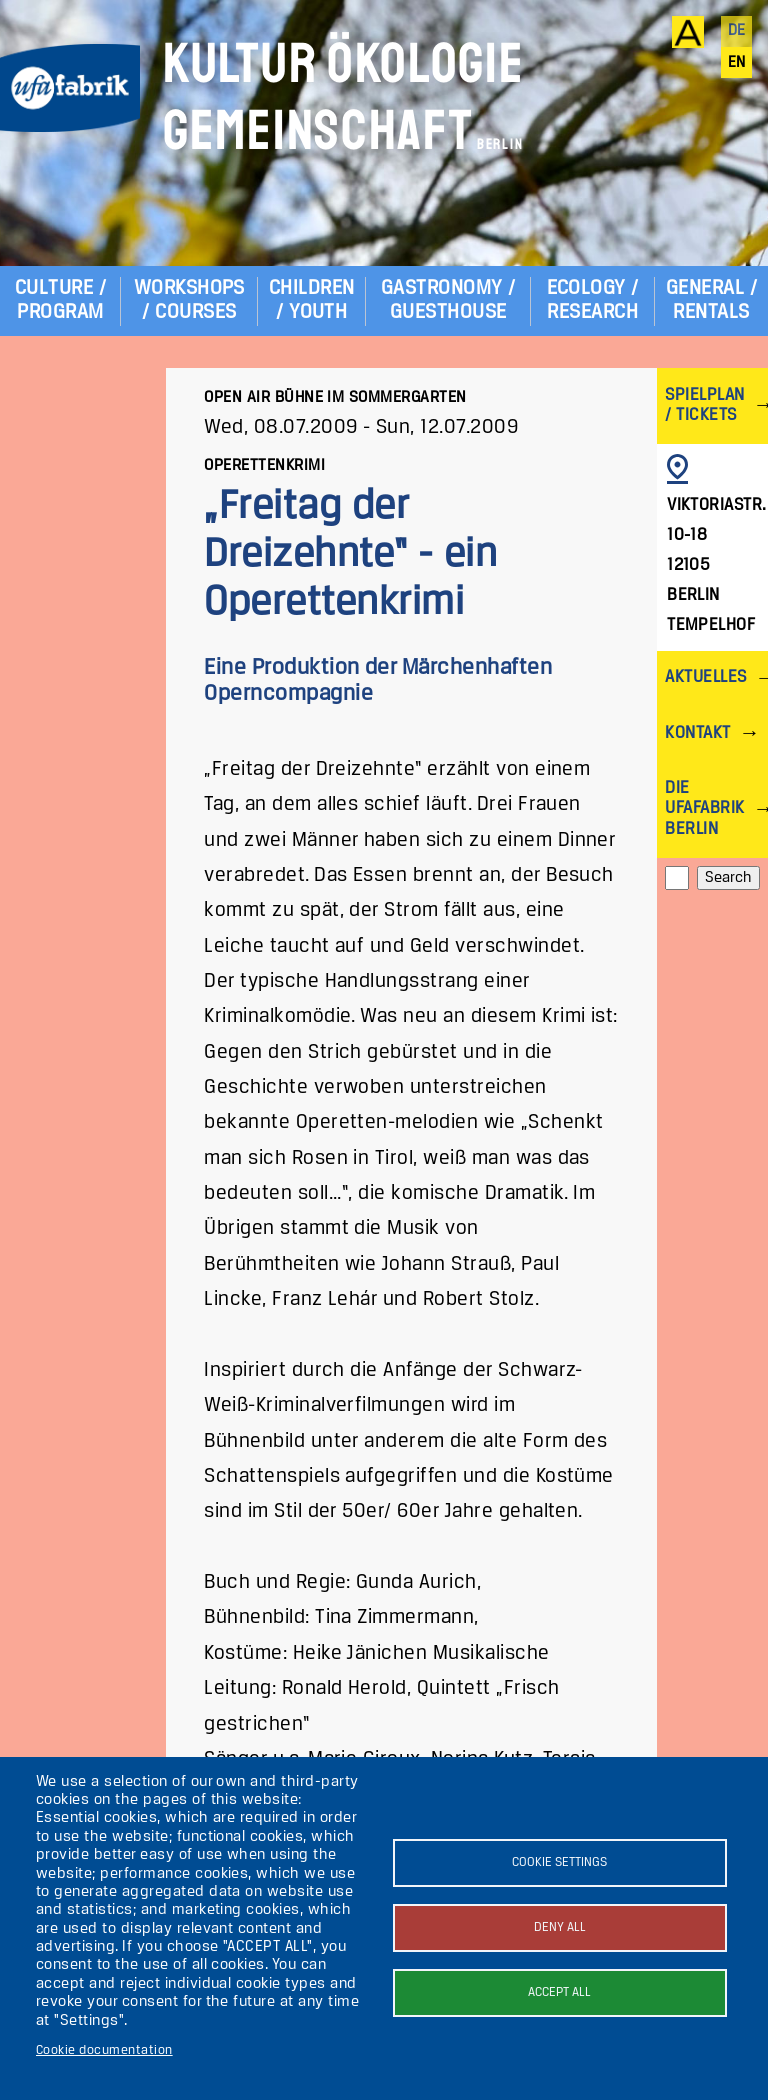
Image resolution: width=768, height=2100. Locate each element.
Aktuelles (705, 677)
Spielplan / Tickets (704, 405)
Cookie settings (559, 1862)
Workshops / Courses (189, 300)
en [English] (737, 63)
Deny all (560, 1927)
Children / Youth (312, 300)
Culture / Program (60, 300)
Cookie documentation (104, 2050)
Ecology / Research (593, 300)
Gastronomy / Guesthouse (448, 300)
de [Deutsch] (737, 31)
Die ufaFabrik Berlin (704, 808)
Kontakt (697, 733)
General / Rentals (711, 300)
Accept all (559, 1992)
